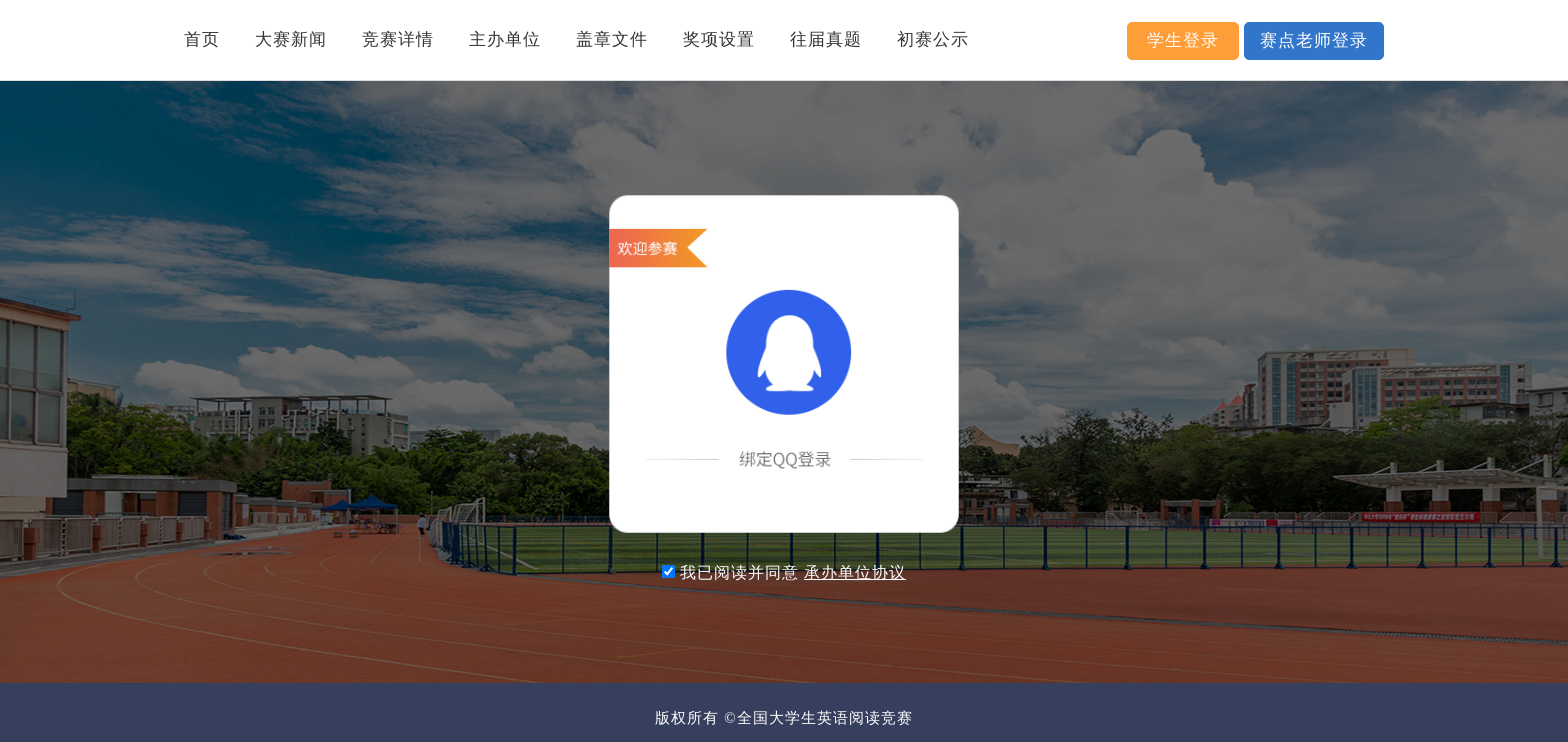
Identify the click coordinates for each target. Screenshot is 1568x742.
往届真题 (826, 39)
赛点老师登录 (1314, 40)
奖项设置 (719, 39)
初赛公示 (933, 39)
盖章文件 (612, 39)
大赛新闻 (291, 39)
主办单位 (505, 39)
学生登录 (1183, 40)
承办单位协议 (855, 572)
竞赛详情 (398, 39)
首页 (202, 39)
